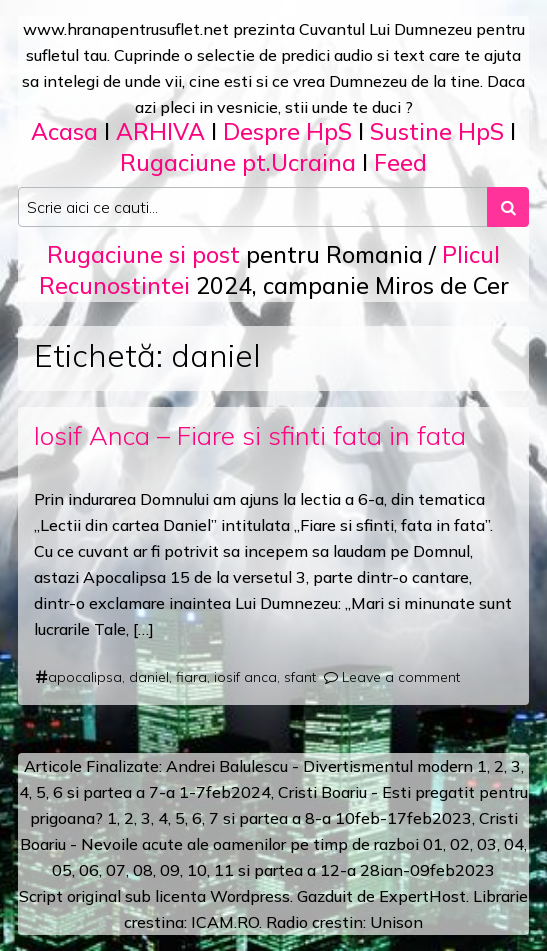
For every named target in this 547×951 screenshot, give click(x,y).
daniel (149, 677)
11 (224, 870)
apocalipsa (85, 677)
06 (89, 870)
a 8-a (311, 818)
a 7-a (155, 792)
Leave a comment (401, 677)
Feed (400, 162)
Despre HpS (287, 131)
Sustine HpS (437, 131)
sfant (300, 677)
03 (487, 844)
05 (62, 870)
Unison (396, 922)
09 (170, 870)
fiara (191, 677)
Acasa (64, 131)
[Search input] (253, 207)
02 (460, 844)
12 (330, 870)
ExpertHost (422, 896)
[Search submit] (508, 207)
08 (143, 870)
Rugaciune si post (143, 254)
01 (433, 844)
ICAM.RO (225, 922)
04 (514, 844)
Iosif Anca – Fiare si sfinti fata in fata (250, 435)
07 (116, 870)
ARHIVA (160, 131)
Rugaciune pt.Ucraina (238, 162)
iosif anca (245, 677)
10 (197, 870)
